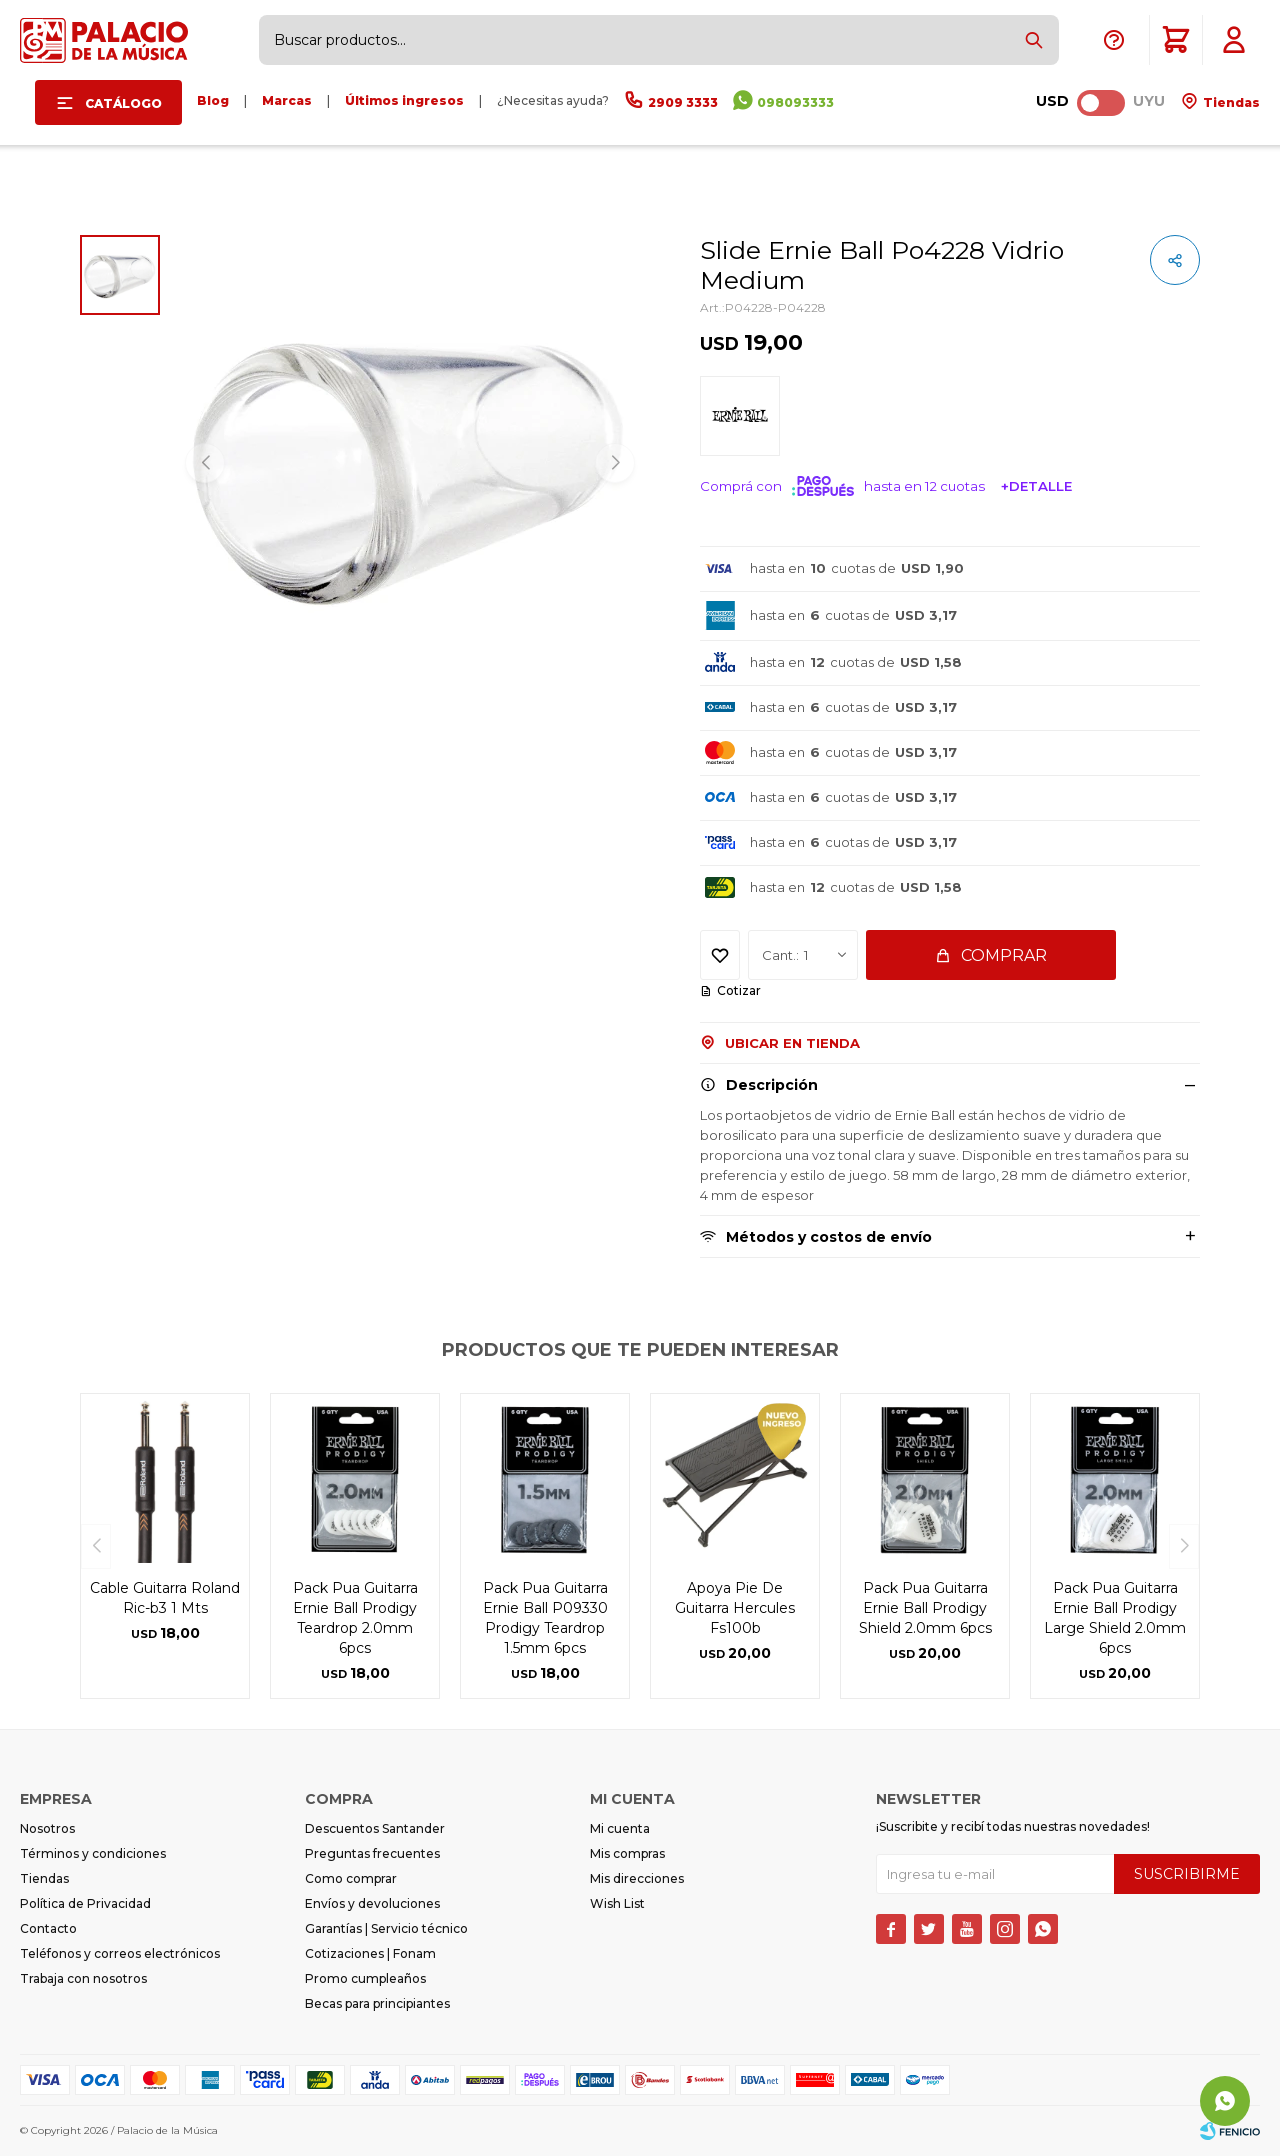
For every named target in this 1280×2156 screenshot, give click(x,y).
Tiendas (1230, 102)
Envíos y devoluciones (372, 1903)
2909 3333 (683, 102)
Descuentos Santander (375, 1828)
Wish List (617, 1903)
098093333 (795, 102)
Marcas (287, 100)
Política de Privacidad (85, 1903)
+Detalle (1036, 486)
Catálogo (123, 103)
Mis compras (627, 1853)
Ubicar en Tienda (792, 1043)
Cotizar (739, 990)
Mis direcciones (637, 1878)
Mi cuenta (620, 1828)
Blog (213, 100)
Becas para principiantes (377, 2003)
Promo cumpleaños (365, 1978)
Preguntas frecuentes (372, 1853)
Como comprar (351, 1878)
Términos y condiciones (93, 1853)
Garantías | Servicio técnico (386, 1928)
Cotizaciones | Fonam (370, 1953)
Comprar (1004, 955)
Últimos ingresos (404, 100)
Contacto (48, 1928)
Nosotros (47, 1828)
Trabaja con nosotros (83, 1978)
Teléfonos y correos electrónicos (120, 1953)
